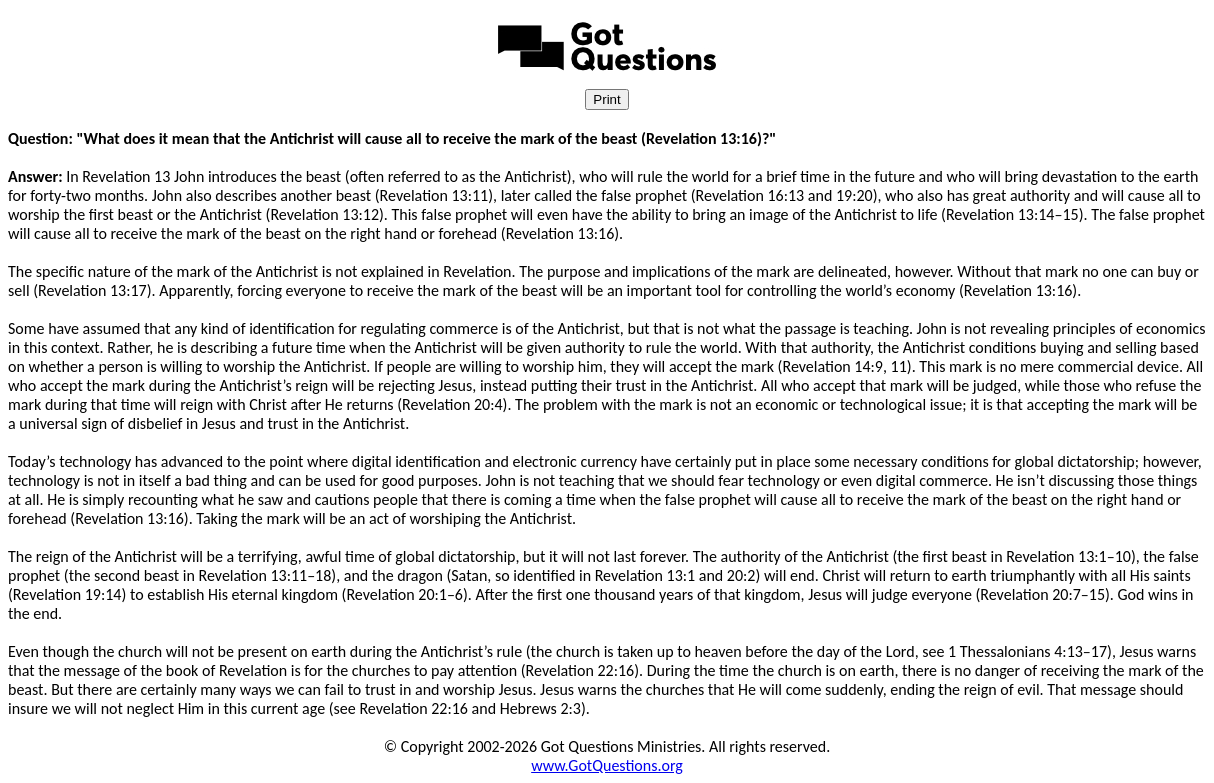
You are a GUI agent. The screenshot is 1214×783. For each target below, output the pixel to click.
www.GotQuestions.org (607, 765)
